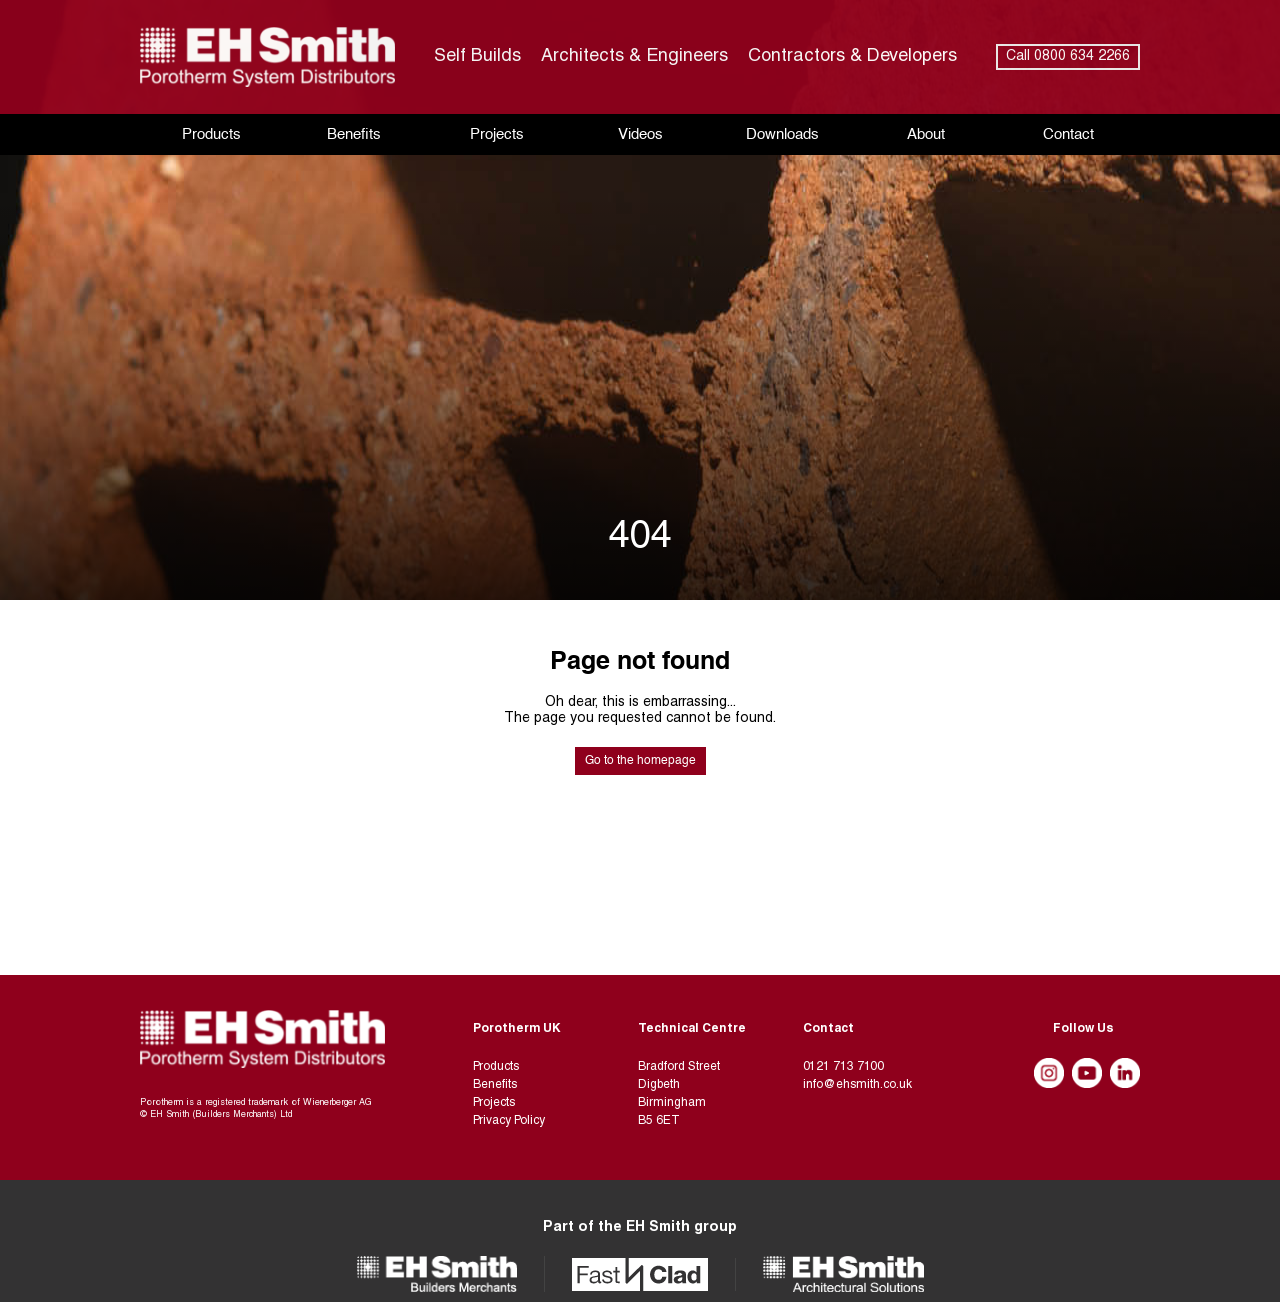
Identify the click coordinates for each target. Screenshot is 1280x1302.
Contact (1068, 134)
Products (211, 134)
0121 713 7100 (843, 1067)
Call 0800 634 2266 (1068, 57)
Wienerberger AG (337, 1103)
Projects (497, 134)
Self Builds (477, 57)
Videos (640, 134)
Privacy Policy (509, 1121)
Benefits (354, 134)
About (926, 134)
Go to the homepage (640, 761)
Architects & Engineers (634, 57)
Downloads (782, 134)
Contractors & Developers (852, 57)
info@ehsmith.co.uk (857, 1085)
